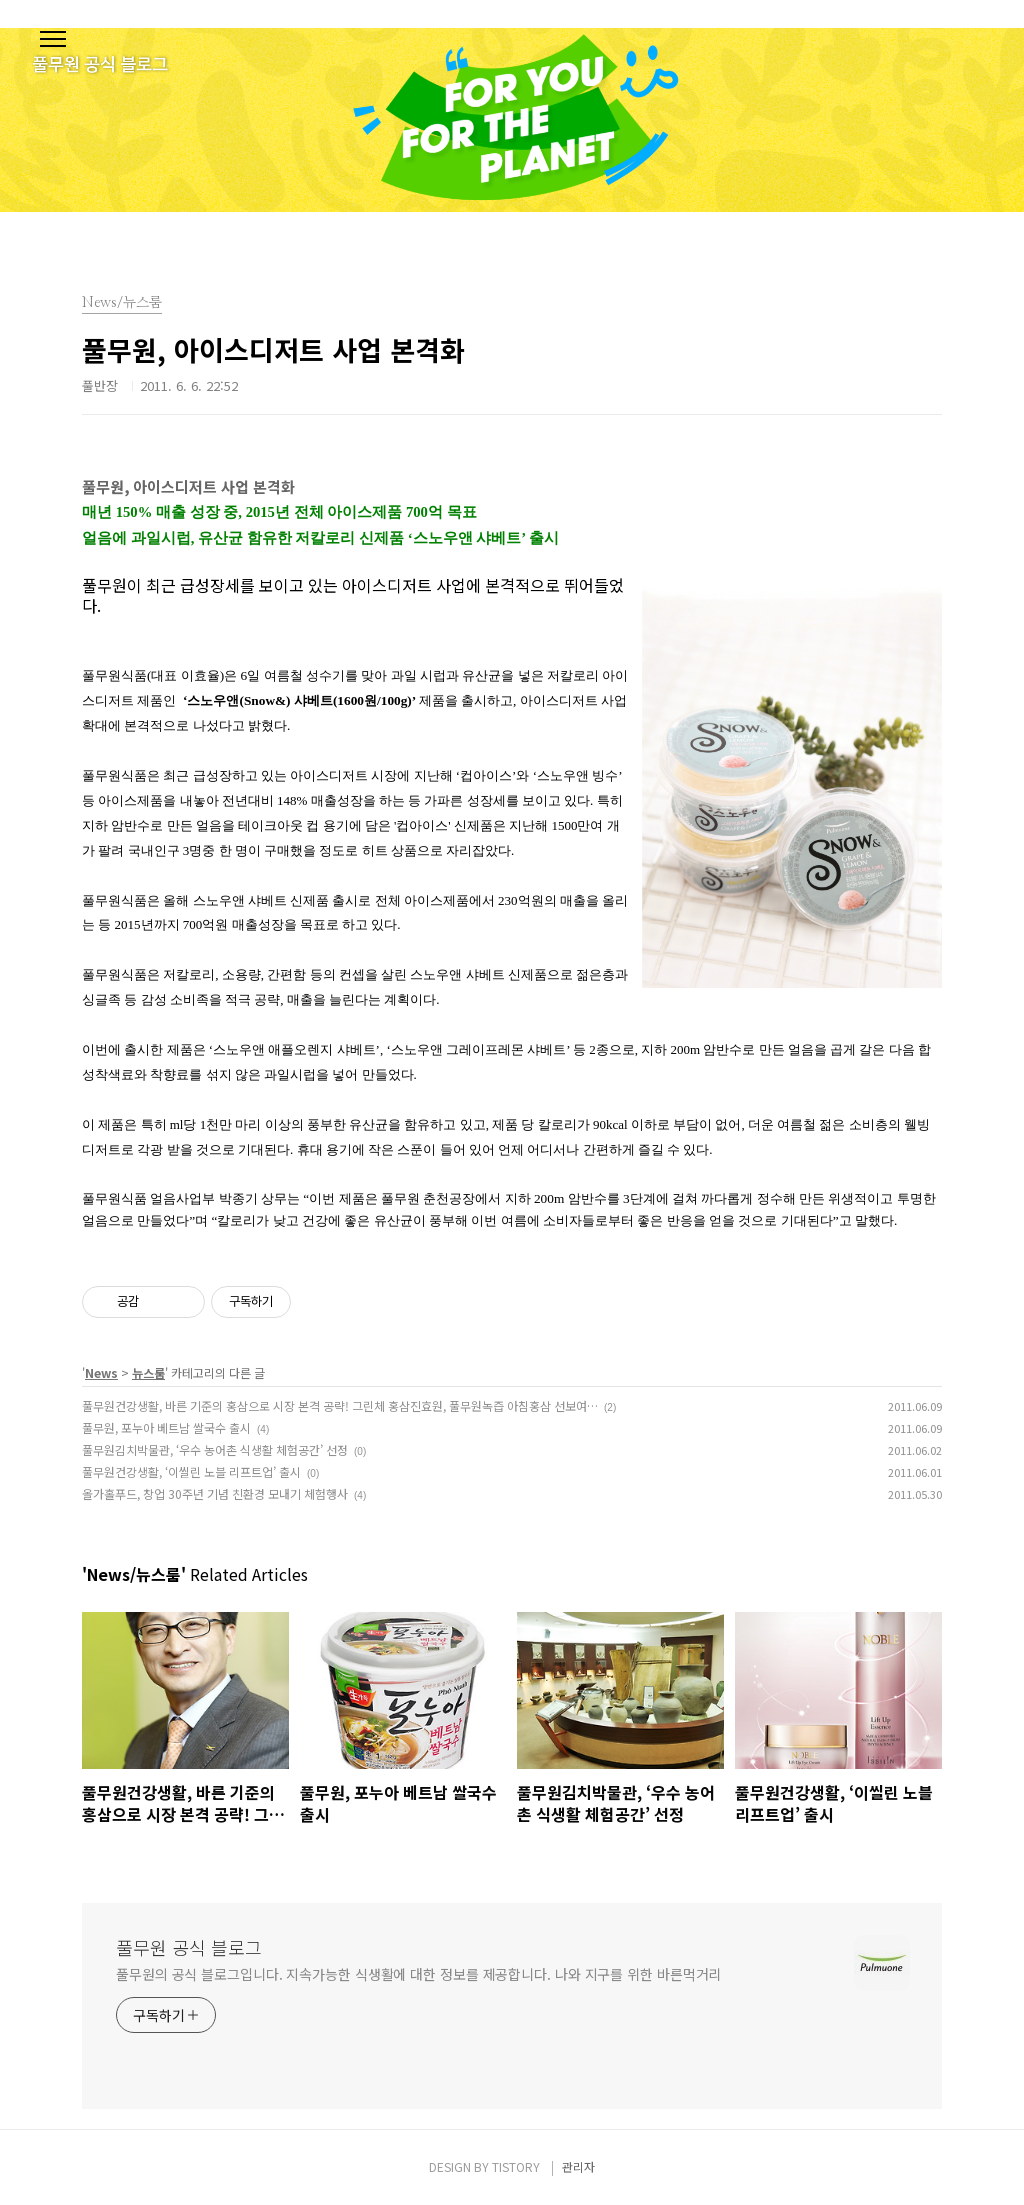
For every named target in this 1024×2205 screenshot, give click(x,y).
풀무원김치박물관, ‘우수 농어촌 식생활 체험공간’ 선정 (215, 1449)
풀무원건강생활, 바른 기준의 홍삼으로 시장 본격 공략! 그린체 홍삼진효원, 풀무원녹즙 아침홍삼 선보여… (340, 1405)
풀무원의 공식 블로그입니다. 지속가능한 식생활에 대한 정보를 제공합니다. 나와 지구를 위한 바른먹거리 (418, 1974)
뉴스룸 (148, 1372)
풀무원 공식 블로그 (189, 1947)
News (101, 1372)
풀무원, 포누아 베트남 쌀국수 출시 (166, 1427)
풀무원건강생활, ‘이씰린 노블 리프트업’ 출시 (191, 1471)
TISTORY (516, 2166)
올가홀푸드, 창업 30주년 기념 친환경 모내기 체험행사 (215, 1493)
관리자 (578, 2166)
